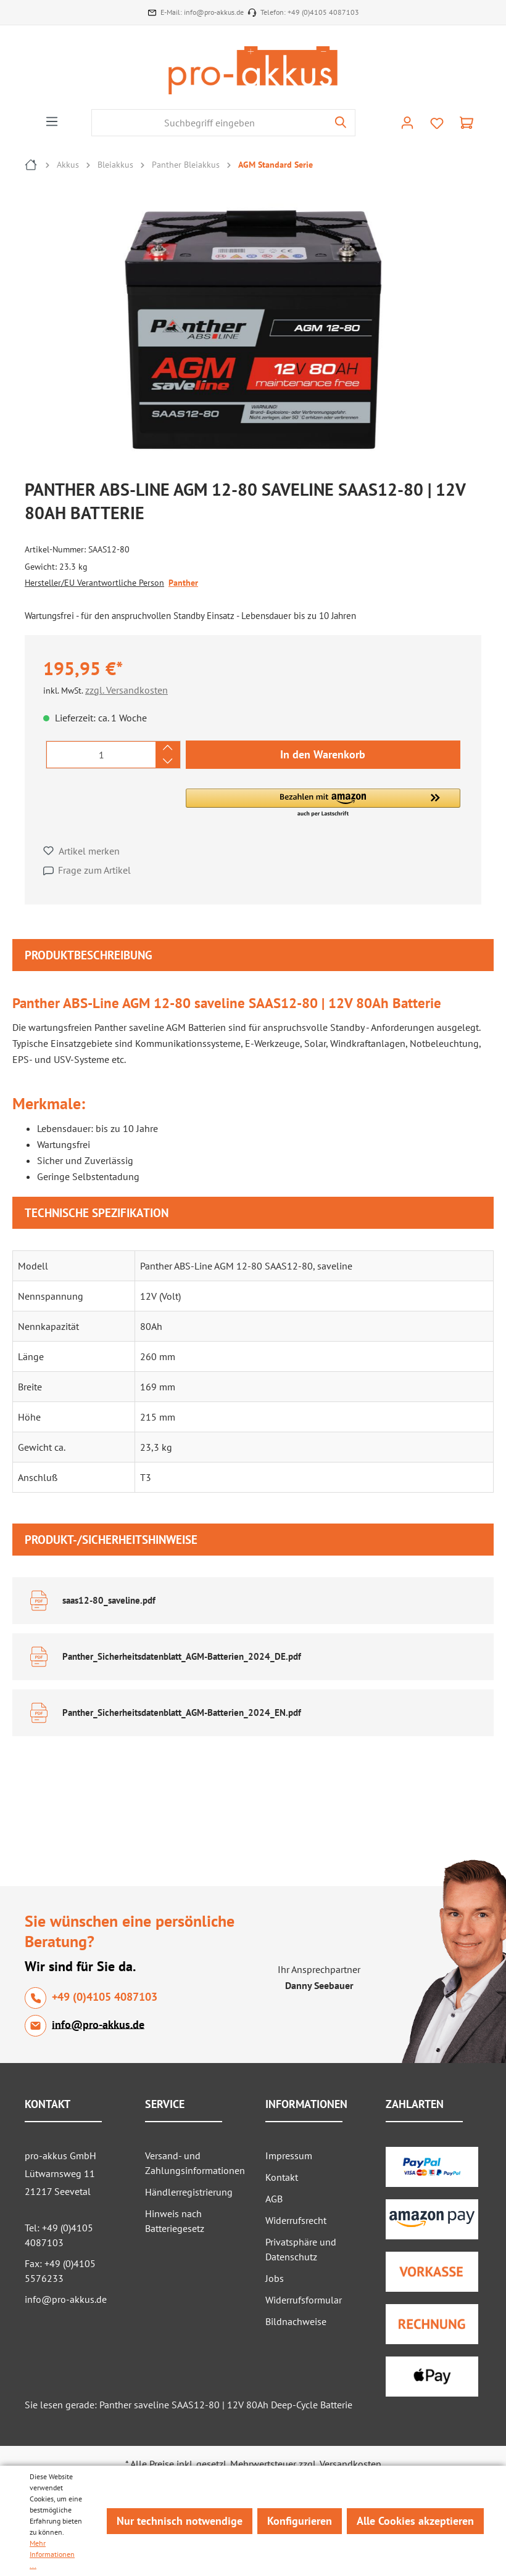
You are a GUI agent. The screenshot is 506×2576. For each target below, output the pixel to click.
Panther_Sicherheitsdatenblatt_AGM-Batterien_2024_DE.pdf (181, 1656)
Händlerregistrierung (189, 2192)
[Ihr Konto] (407, 122)
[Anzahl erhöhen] (168, 748)
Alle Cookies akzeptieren (415, 2521)
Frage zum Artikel (94, 870)
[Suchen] (340, 122)
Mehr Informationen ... (52, 2554)
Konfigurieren (299, 2521)
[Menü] (52, 121)
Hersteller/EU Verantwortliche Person (94, 582)
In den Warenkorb (322, 754)
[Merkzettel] (437, 123)
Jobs (274, 2278)
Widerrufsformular (303, 2300)
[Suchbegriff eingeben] (209, 122)
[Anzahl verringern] (168, 761)
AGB (274, 2198)
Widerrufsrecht (295, 2220)
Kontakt (281, 2177)
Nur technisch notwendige (180, 2521)
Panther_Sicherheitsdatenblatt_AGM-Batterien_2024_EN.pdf (181, 1712)
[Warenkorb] (466, 122)
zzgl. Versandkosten (126, 690)
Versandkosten (350, 2464)
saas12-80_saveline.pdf (109, 1600)
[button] (323, 803)
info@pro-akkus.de (214, 12)
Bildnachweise (295, 2321)
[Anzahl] (101, 754)
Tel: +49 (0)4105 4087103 (59, 2235)
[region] (259, 332)
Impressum (288, 2155)
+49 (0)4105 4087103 (323, 12)
